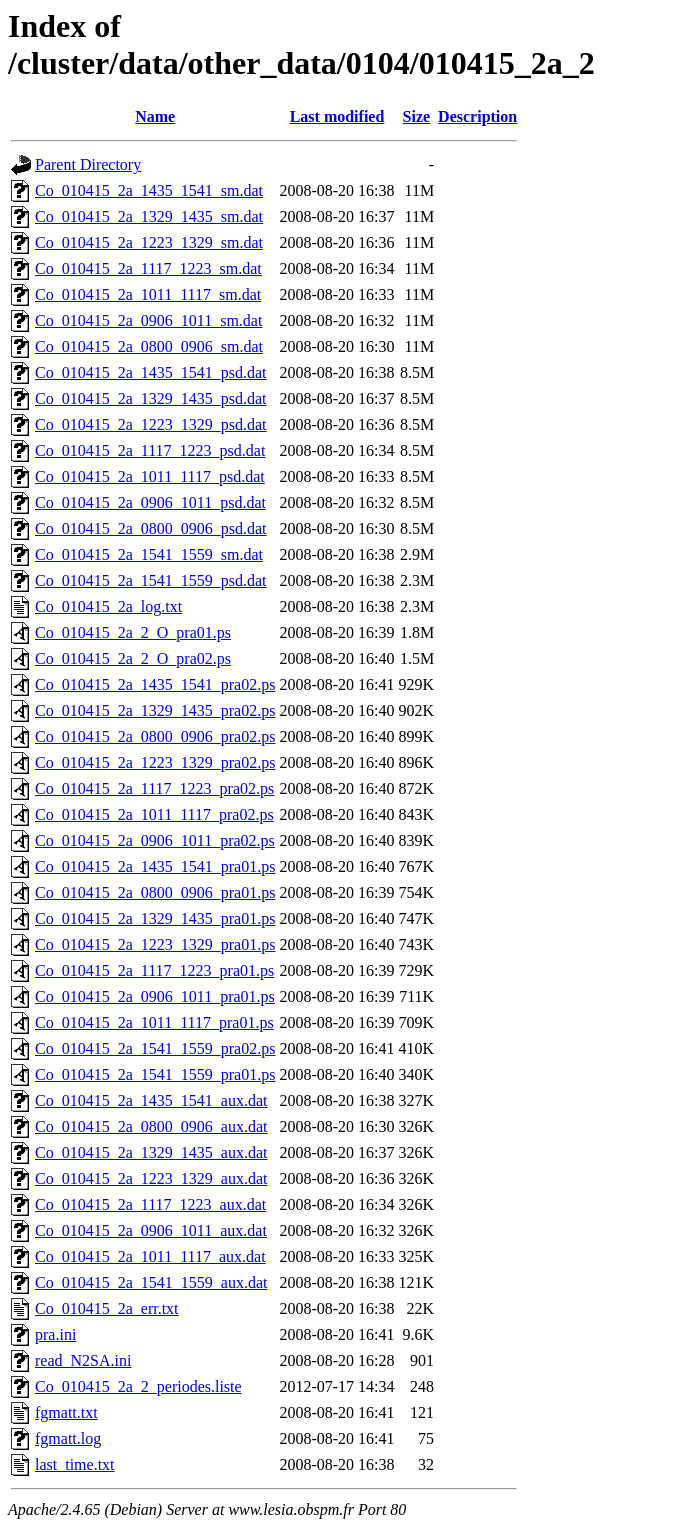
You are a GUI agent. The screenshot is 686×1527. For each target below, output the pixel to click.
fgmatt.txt (66, 1412)
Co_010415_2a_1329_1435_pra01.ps (155, 918)
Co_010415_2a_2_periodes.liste (138, 1386)
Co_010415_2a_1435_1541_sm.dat (149, 190)
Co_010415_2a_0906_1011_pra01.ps (155, 996)
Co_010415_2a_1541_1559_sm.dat (149, 554)
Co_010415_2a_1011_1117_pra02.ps (154, 814)
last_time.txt (75, 1464)
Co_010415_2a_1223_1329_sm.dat (149, 242)
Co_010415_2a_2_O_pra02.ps (133, 658)
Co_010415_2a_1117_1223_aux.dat (150, 1204)
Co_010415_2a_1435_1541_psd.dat (151, 372)
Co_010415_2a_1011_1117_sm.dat (148, 294)
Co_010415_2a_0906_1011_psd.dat (150, 502)
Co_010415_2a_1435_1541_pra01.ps (155, 866)
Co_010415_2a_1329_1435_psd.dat (151, 398)
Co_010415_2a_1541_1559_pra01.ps (155, 1074)
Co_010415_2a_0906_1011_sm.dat (148, 320)
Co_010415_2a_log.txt (108, 606)
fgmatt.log (68, 1438)
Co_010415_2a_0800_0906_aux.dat (151, 1126)
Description (477, 116)
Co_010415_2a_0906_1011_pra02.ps (155, 840)
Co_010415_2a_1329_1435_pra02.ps (155, 710)
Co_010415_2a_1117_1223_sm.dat (148, 268)
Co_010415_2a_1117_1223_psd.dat (150, 450)
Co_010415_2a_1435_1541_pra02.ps (155, 684)
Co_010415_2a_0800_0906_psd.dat (151, 528)
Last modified (337, 116)
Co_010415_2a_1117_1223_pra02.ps (154, 788)
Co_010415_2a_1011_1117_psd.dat (150, 476)
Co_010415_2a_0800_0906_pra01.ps (155, 892)
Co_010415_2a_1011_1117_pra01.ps (154, 1022)
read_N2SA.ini (83, 1360)
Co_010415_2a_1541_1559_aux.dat (151, 1282)
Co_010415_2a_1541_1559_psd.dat (151, 580)
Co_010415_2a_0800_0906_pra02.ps (155, 736)
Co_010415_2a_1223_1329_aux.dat (151, 1178)
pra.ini (55, 1334)
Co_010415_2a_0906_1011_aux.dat (151, 1230)
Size (417, 116)
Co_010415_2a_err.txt (107, 1308)
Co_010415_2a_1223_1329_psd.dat (151, 424)
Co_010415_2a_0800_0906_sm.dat (149, 346)
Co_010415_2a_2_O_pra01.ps (133, 632)
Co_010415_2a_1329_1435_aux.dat (151, 1152)
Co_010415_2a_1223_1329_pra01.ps (155, 944)
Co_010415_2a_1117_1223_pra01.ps (154, 970)
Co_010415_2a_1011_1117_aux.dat (150, 1256)
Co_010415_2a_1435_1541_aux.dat (151, 1100)
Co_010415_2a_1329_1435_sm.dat (149, 216)
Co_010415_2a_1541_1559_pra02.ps (155, 1048)
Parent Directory (88, 164)
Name (155, 116)
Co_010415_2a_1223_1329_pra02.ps (155, 762)
